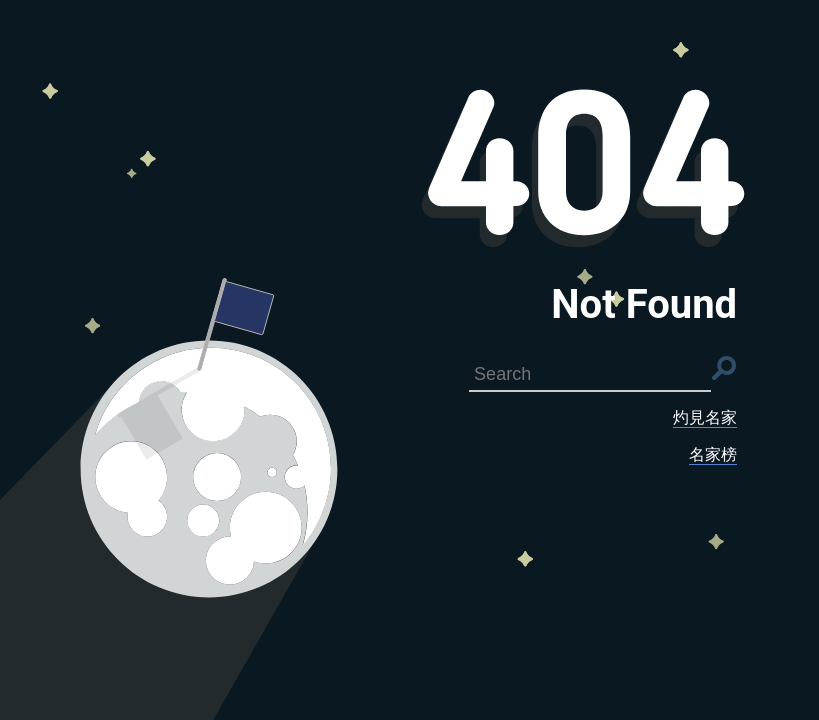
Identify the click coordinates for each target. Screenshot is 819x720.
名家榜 (713, 454)
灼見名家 (705, 417)
